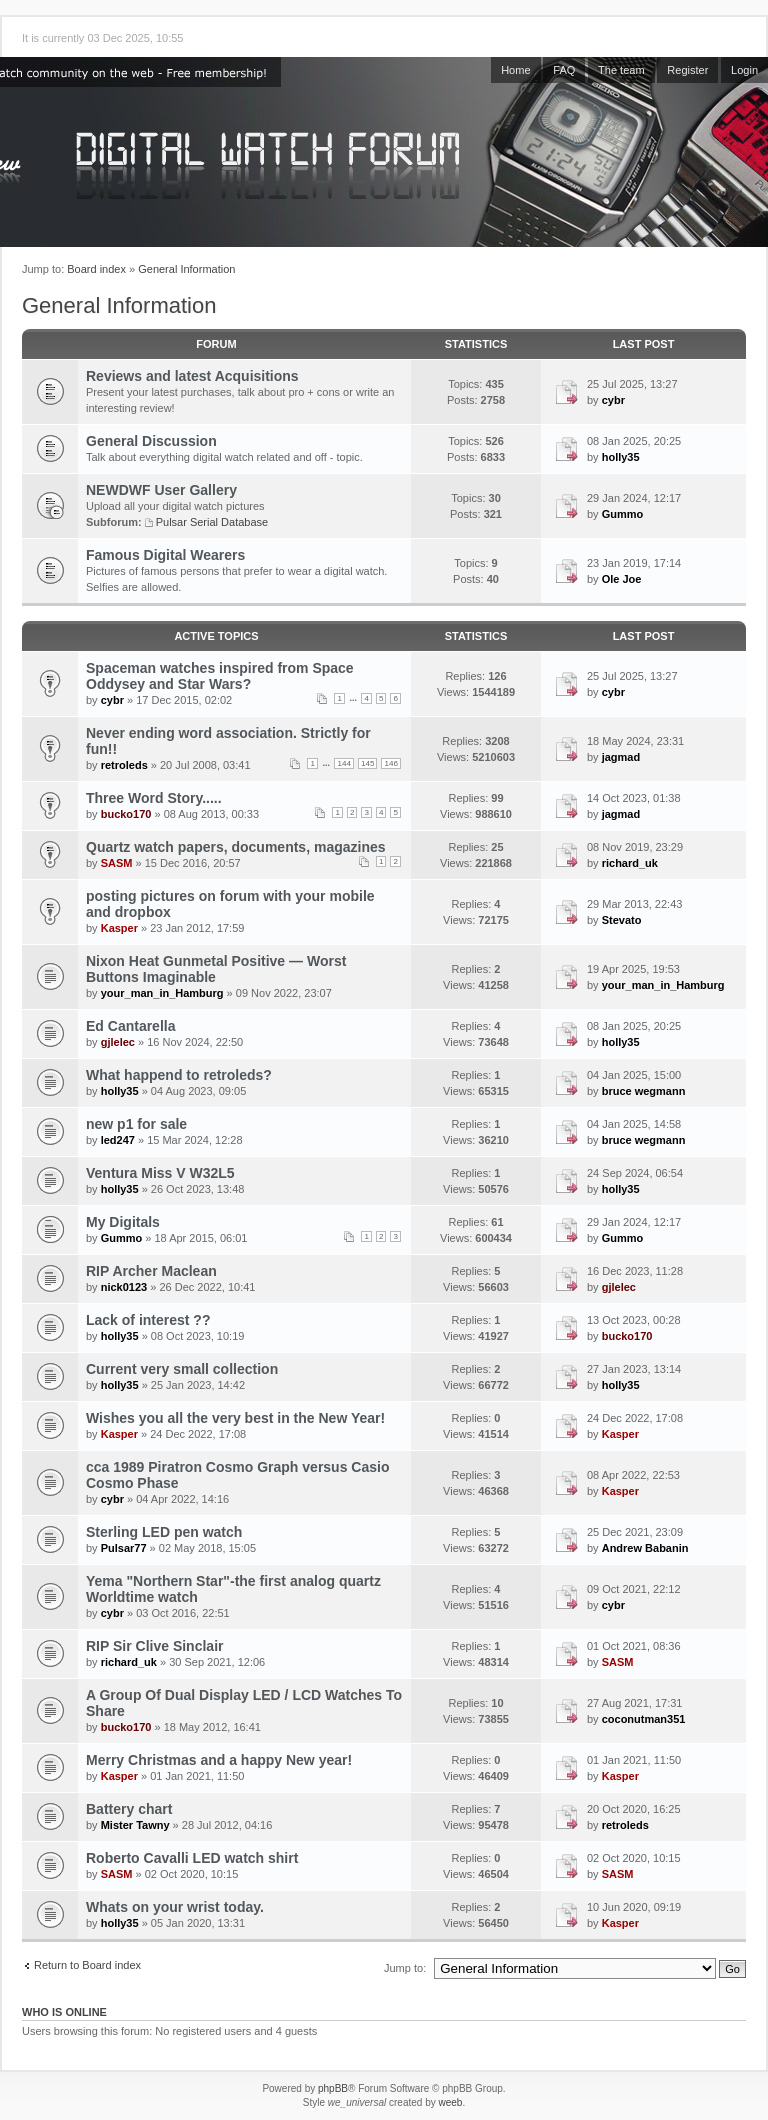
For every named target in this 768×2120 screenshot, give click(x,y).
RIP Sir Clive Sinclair (154, 1646)
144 (344, 763)
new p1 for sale (136, 1124)
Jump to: (405, 1968)
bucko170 (126, 814)
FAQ (564, 70)
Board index (96, 269)
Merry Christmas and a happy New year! (219, 1760)
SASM (117, 863)
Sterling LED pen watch (164, 1532)
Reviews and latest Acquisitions (192, 376)
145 (368, 763)
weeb (450, 2102)
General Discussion (151, 441)
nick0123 (124, 1287)
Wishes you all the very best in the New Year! (235, 1418)
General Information (186, 269)
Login (744, 70)
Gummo (623, 514)
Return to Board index (87, 1965)
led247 (118, 1140)
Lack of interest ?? (148, 1320)
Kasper (119, 928)
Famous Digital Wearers (165, 555)
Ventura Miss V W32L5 (160, 1173)
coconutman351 (644, 1719)
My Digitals (123, 1222)
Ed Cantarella (130, 1026)
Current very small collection (182, 1369)
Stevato (622, 920)
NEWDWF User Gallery (161, 490)
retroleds (124, 765)
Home (515, 70)
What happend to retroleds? (179, 1075)
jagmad (621, 757)
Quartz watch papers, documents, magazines (236, 847)
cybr (613, 400)
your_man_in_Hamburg (162, 993)
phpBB (333, 2088)
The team (621, 70)
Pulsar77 (124, 1548)
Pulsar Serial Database (212, 522)
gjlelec (118, 1042)
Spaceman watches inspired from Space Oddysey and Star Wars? (220, 676)
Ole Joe (622, 579)
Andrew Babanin (645, 1548)
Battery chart (129, 1809)
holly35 (621, 457)
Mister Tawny (135, 1825)
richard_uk (630, 863)
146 (391, 763)
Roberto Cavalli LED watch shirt (192, 1858)
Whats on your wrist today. (175, 1907)
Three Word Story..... (154, 798)
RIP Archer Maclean (151, 1271)
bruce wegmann (644, 1091)
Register (687, 70)
